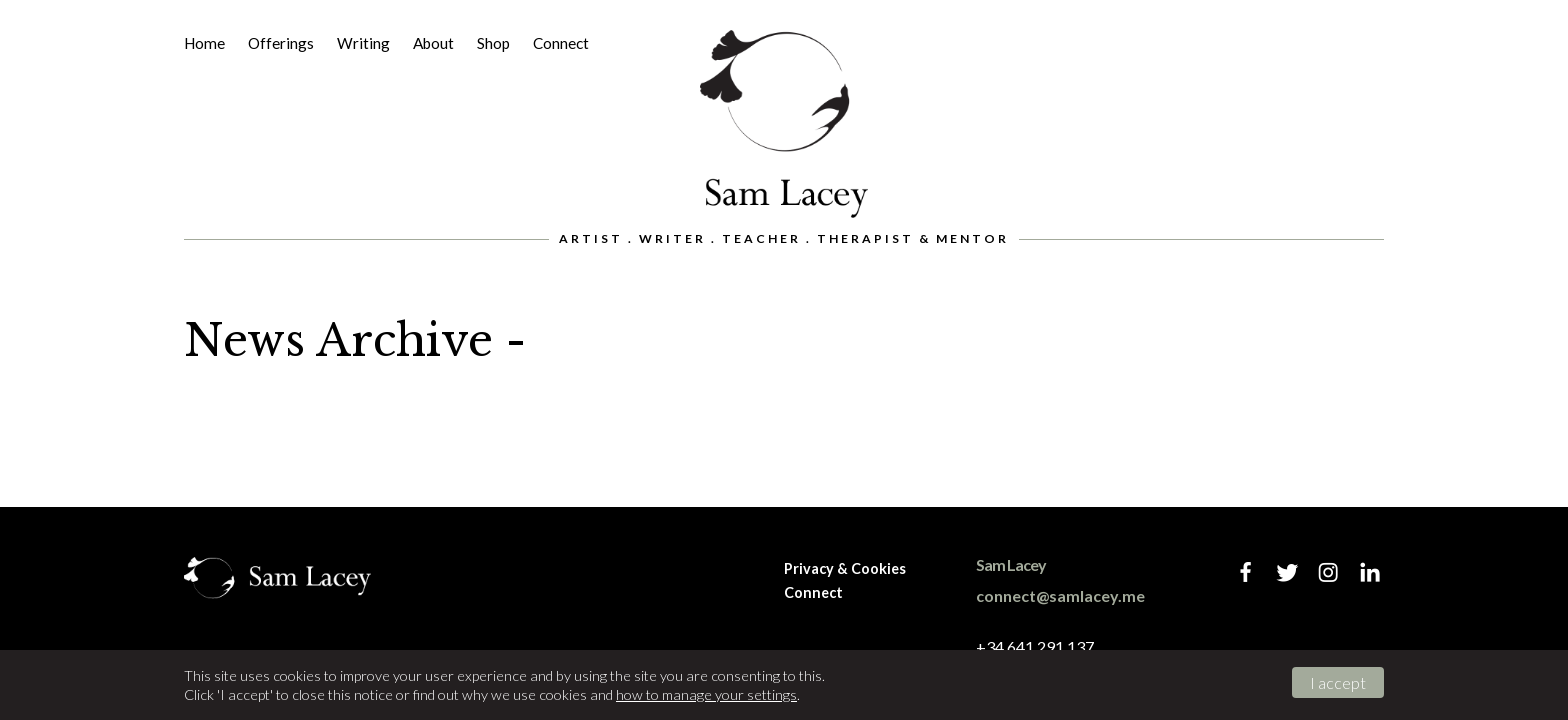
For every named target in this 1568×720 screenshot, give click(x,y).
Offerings (281, 43)
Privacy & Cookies (845, 568)
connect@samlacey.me (1060, 595)
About (433, 43)
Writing (363, 43)
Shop (493, 43)
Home (204, 43)
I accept (1338, 682)
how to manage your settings (706, 694)
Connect (561, 43)
